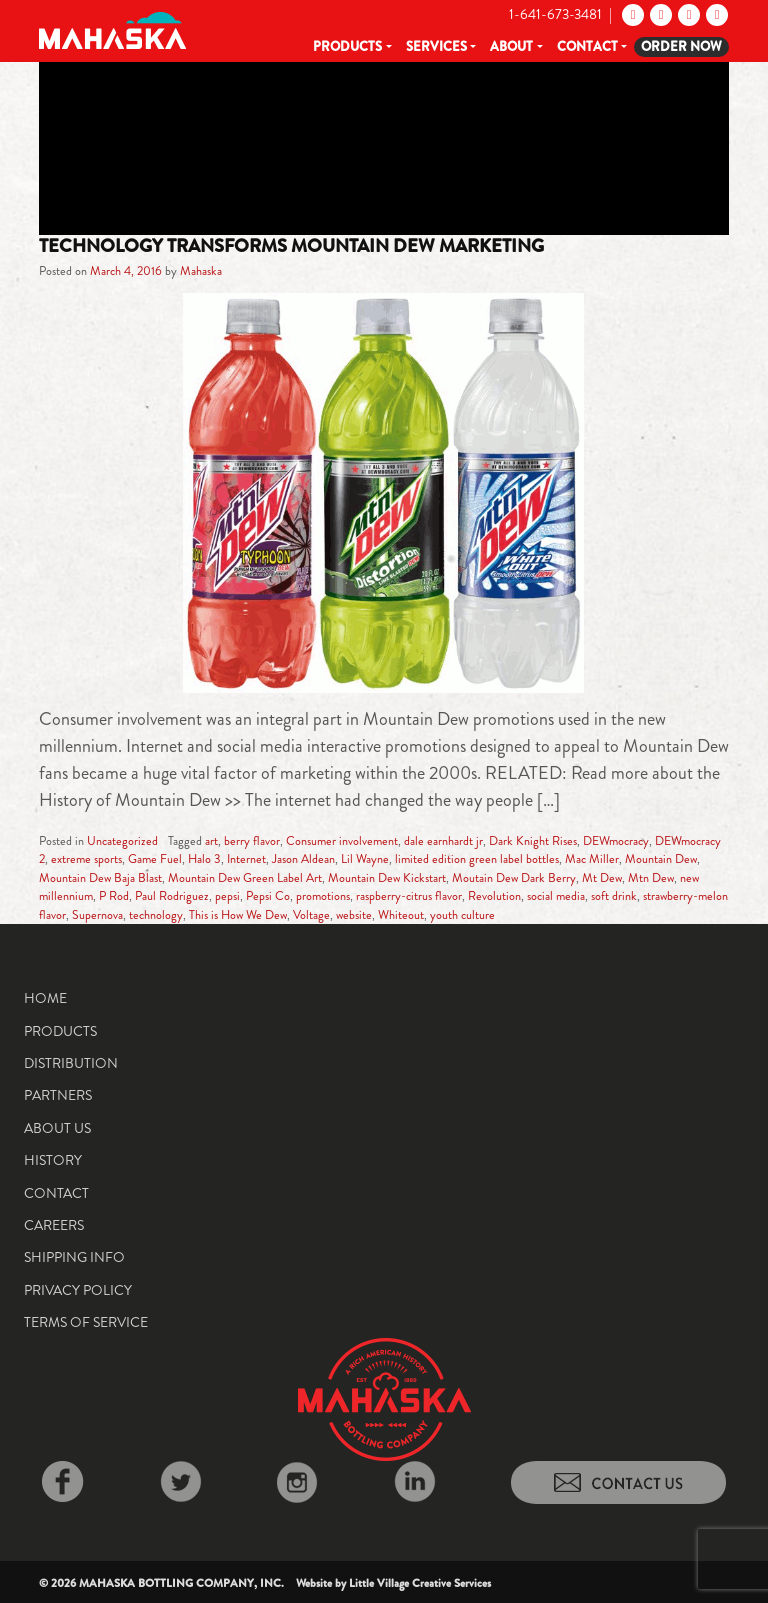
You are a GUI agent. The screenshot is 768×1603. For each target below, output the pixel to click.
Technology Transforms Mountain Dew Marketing (291, 246)
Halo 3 (204, 859)
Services (436, 46)
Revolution (494, 896)
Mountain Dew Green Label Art (245, 878)
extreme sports (86, 859)
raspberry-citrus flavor (409, 896)
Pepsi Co (268, 896)
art (211, 841)
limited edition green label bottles (477, 859)
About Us (57, 1128)
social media (556, 896)
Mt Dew (602, 878)
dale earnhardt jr (443, 841)
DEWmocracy (616, 841)
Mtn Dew (651, 878)
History (53, 1160)
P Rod (114, 896)
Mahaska (201, 271)
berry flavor (252, 841)
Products (347, 46)
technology (156, 915)
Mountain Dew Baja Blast (100, 878)
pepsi (227, 896)
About (511, 46)
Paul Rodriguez (172, 896)
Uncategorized (122, 841)
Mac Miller (592, 859)
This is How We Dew (238, 915)
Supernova (97, 915)
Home (45, 998)
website (354, 915)
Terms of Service (86, 1322)
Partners (58, 1095)
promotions (323, 896)
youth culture (462, 915)
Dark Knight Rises (533, 841)
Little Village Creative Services (420, 1583)
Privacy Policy (78, 1290)
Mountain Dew (661, 859)
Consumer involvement (342, 841)
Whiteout (401, 915)
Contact (587, 46)
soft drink (614, 896)
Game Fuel (155, 859)
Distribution (71, 1063)
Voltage (311, 915)
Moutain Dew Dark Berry (514, 878)
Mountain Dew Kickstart (387, 878)
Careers (54, 1225)
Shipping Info (74, 1257)
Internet (246, 859)
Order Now (681, 46)
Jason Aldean (303, 859)
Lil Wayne (365, 859)
